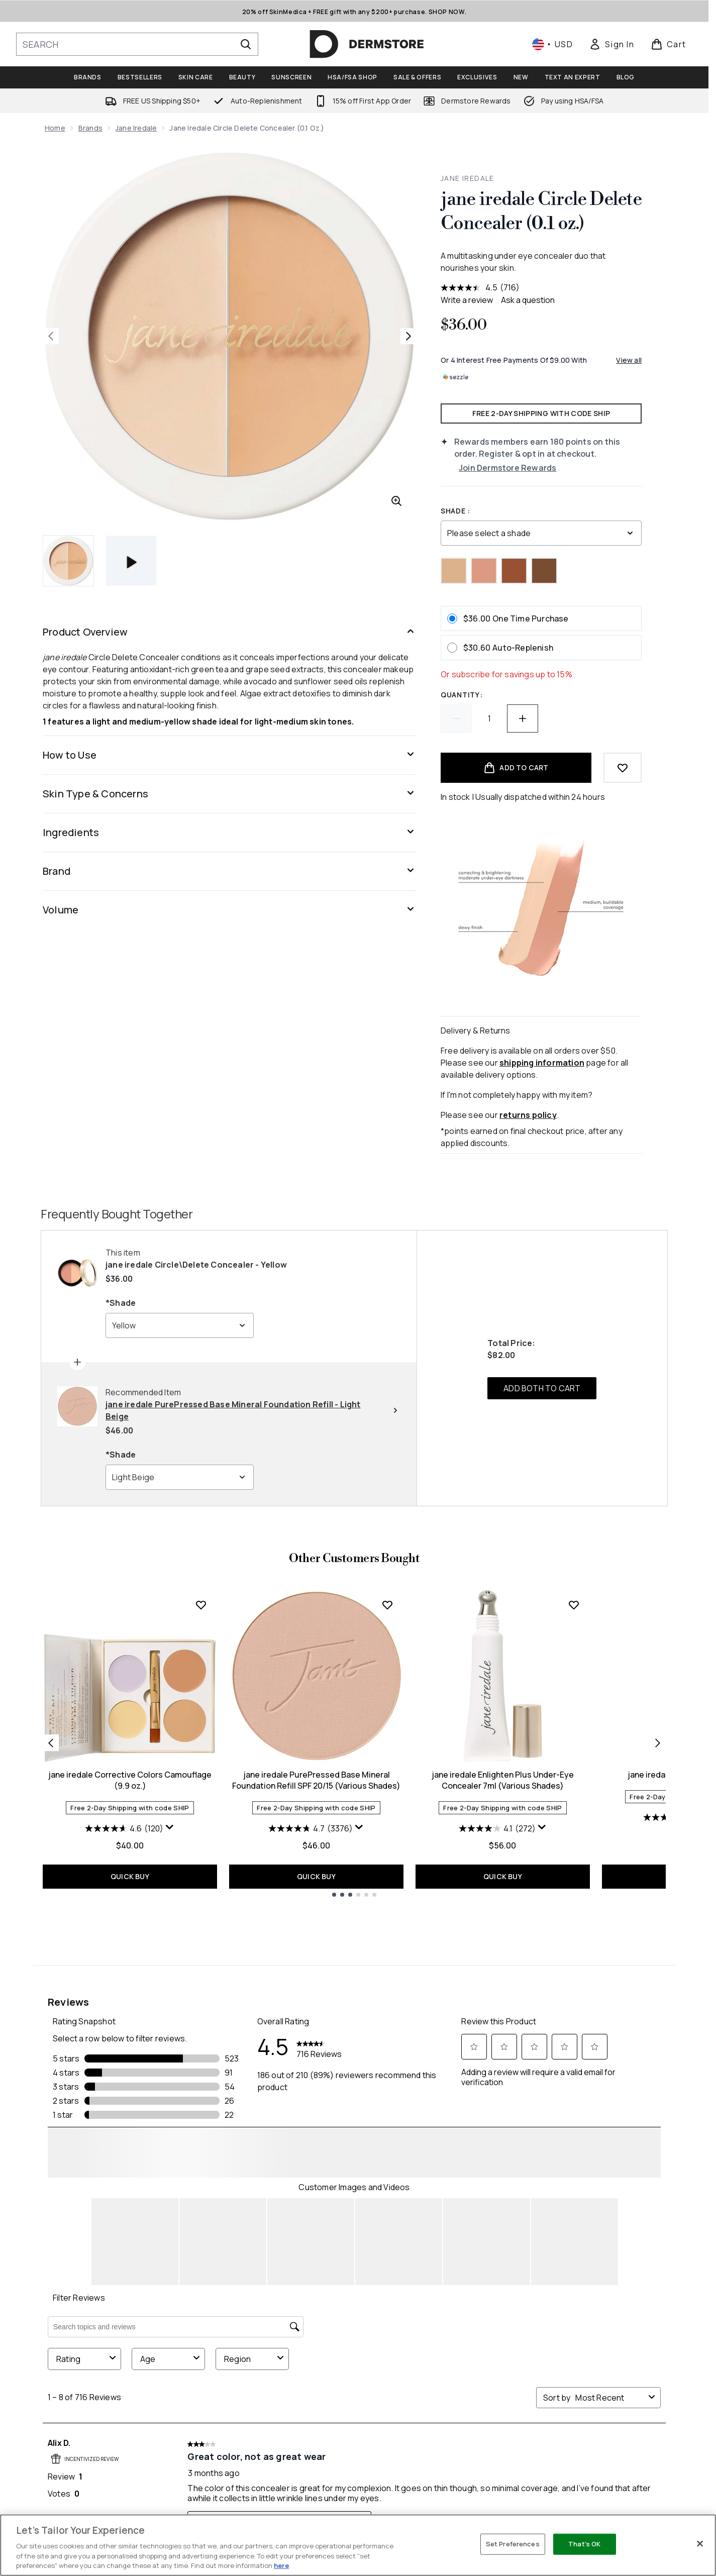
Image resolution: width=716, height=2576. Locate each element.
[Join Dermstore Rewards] (550, 468)
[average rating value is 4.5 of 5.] (470, 287)
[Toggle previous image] (51, 336)
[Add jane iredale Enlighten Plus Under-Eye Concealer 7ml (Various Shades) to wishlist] (574, 1605)
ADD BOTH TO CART (541, 1388)
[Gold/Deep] (544, 571)
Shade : (455, 511)
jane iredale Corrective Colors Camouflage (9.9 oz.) (130, 1780)
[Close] (700, 2544)
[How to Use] (230, 755)
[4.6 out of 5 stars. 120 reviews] (124, 1828)
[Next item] (658, 1742)
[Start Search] (246, 44)
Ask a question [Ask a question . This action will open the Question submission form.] (528, 299)
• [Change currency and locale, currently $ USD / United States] (552, 44)
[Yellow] (454, 571)
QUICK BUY (130, 1876)
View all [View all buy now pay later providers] (629, 360)
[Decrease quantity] (456, 718)
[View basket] (668, 44)
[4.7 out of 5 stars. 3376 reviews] (310, 1828)
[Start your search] (137, 44)
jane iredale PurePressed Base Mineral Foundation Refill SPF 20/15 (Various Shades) (316, 1780)
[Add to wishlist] (622, 768)
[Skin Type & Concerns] (230, 794)
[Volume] (230, 910)
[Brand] (230, 871)
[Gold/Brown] (514, 571)
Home (55, 128)
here (281, 2565)
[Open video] (131, 561)
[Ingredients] (230, 832)
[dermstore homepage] (367, 44)
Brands (90, 128)
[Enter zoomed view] (396, 501)
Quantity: (461, 694)
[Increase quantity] (522, 718)
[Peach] (484, 571)
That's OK (584, 2543)
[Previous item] (51, 1742)
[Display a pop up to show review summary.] (170, 1827)
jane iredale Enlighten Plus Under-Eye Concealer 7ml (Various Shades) (503, 1780)
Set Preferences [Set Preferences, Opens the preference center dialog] (513, 2543)
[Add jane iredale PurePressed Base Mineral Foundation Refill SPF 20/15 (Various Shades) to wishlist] (387, 1605)
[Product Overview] (230, 632)
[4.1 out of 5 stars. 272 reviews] (497, 1828)
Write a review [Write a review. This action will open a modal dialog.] (467, 299)
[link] (611, 44)
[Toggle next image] (408, 336)
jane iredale (136, 128)
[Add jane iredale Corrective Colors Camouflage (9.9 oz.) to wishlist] (201, 1605)
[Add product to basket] (516, 768)
